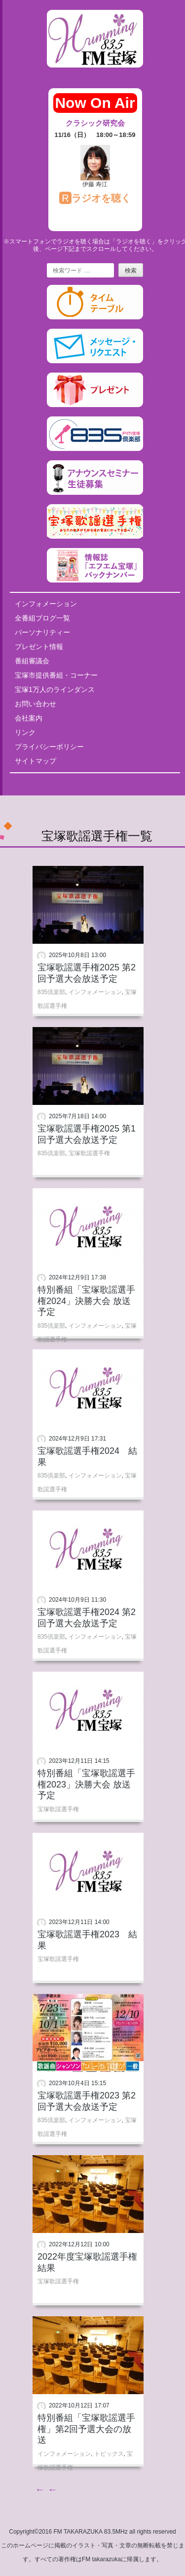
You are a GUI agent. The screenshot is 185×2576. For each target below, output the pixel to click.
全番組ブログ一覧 (42, 618)
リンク (25, 732)
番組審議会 (32, 661)
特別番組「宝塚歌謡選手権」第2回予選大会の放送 (86, 2429)
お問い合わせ (35, 704)
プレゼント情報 (39, 647)
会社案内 (28, 718)
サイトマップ (35, 761)
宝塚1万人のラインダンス (55, 689)
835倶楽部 (51, 992)
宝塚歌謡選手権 (89, 1153)
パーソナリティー (42, 632)
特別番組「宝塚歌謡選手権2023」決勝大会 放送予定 (86, 1784)
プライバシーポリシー (49, 747)
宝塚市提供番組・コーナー (56, 675)
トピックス (109, 2453)
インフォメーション (46, 604)
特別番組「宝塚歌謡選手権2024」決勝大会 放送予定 (86, 1301)
